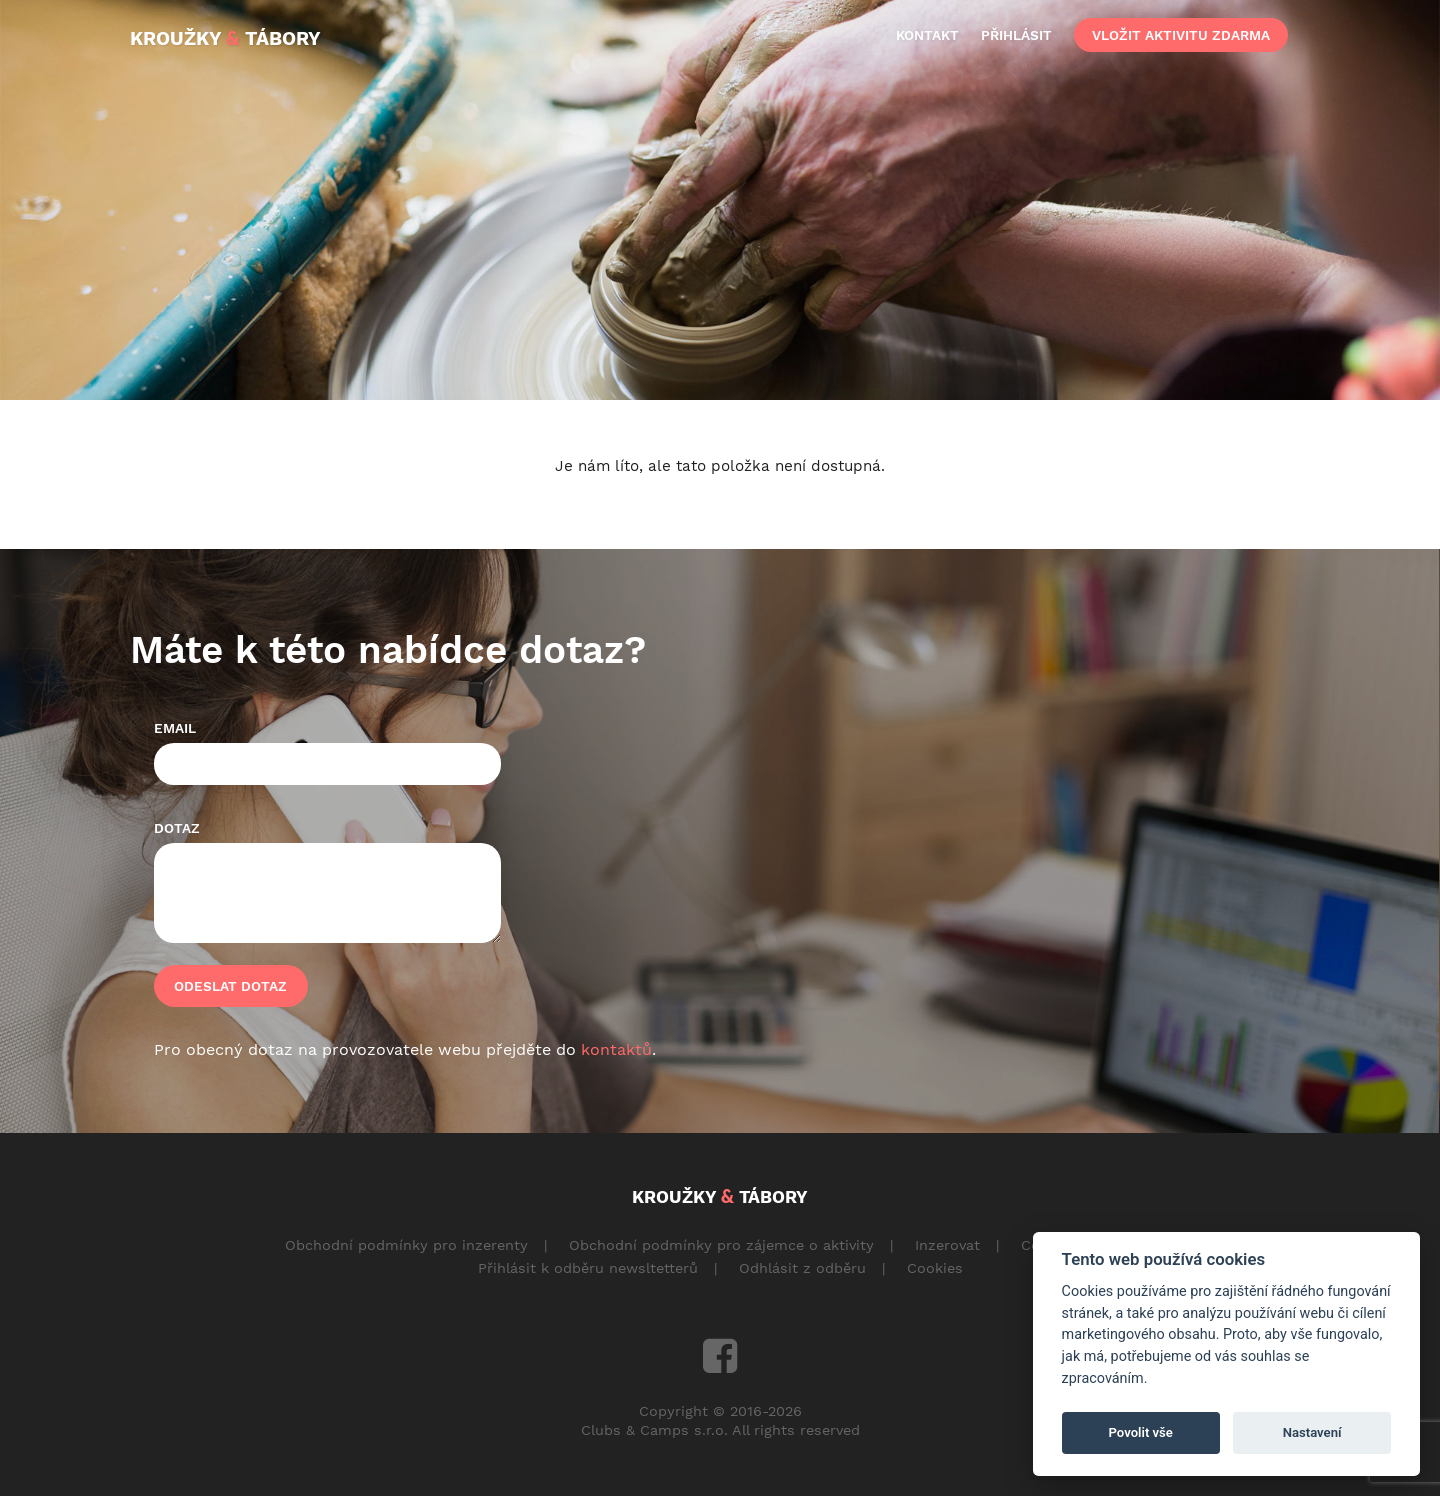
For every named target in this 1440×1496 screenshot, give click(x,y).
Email (175, 728)
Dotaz (177, 828)
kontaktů (616, 1049)
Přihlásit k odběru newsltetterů (588, 1268)
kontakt (927, 35)
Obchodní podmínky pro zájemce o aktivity (721, 1245)
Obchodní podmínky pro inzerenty (406, 1245)
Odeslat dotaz (230, 986)
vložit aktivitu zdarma (1181, 35)
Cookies (935, 1268)
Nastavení (1312, 1432)
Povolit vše (1141, 1432)
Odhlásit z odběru (802, 1268)
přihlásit (1016, 35)
